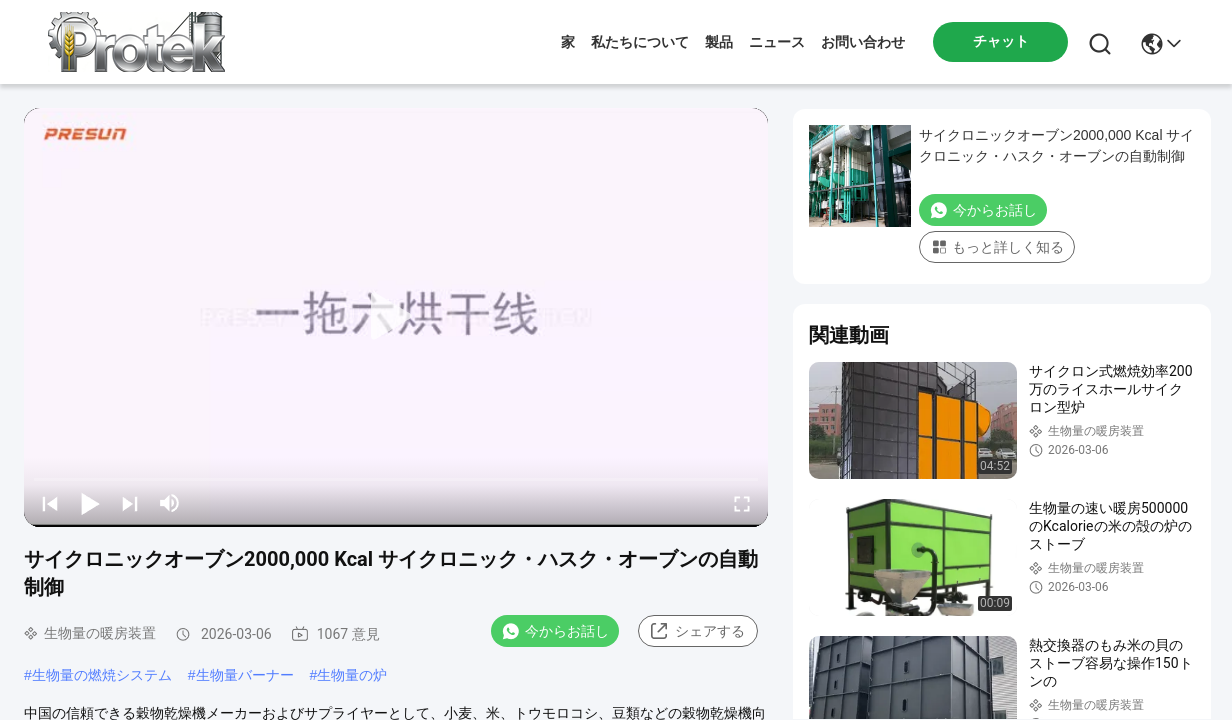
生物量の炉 (352, 675)
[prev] (50, 503)
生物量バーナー (245, 675)
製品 (719, 42)
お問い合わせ (863, 42)
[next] (130, 503)
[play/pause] (90, 503)
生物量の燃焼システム (102, 675)
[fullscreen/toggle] (742, 503)
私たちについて (640, 42)
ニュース (777, 42)
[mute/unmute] (170, 503)
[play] (396, 317)
